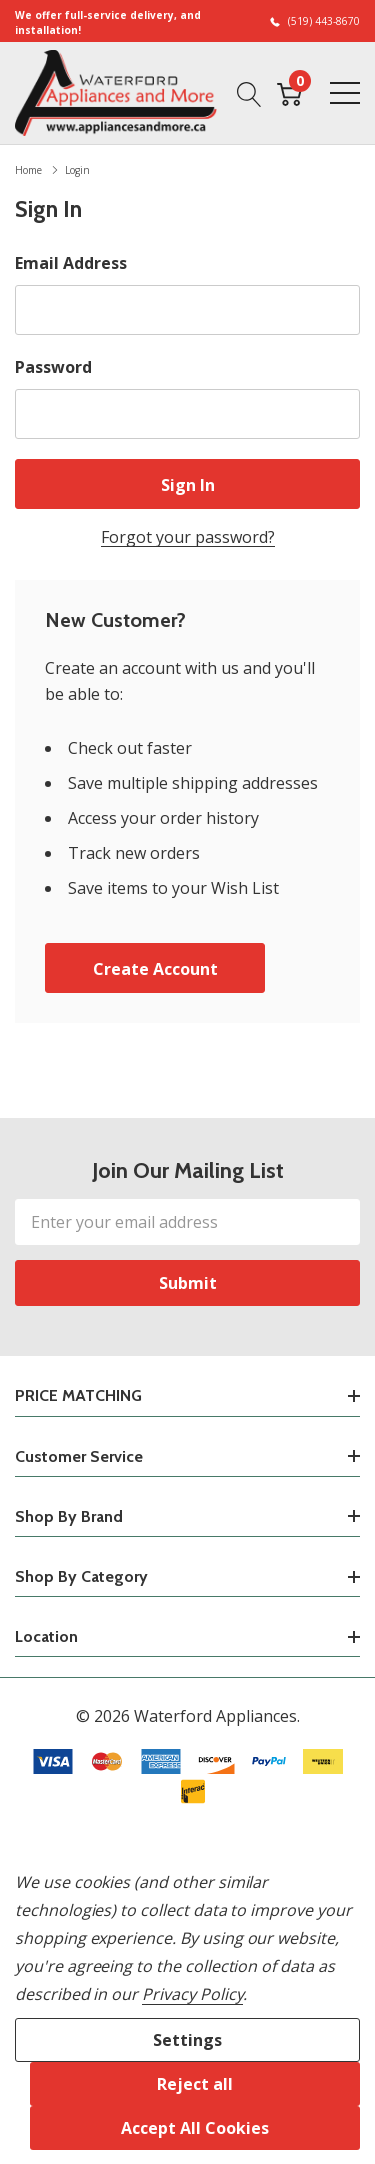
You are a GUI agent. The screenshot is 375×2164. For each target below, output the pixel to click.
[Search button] (249, 93)
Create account (155, 969)
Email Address (71, 263)
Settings (187, 2040)
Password (53, 367)
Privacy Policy (192, 1994)
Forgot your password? (188, 537)
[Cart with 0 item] (289, 93)
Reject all (195, 2084)
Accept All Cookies (195, 2128)
